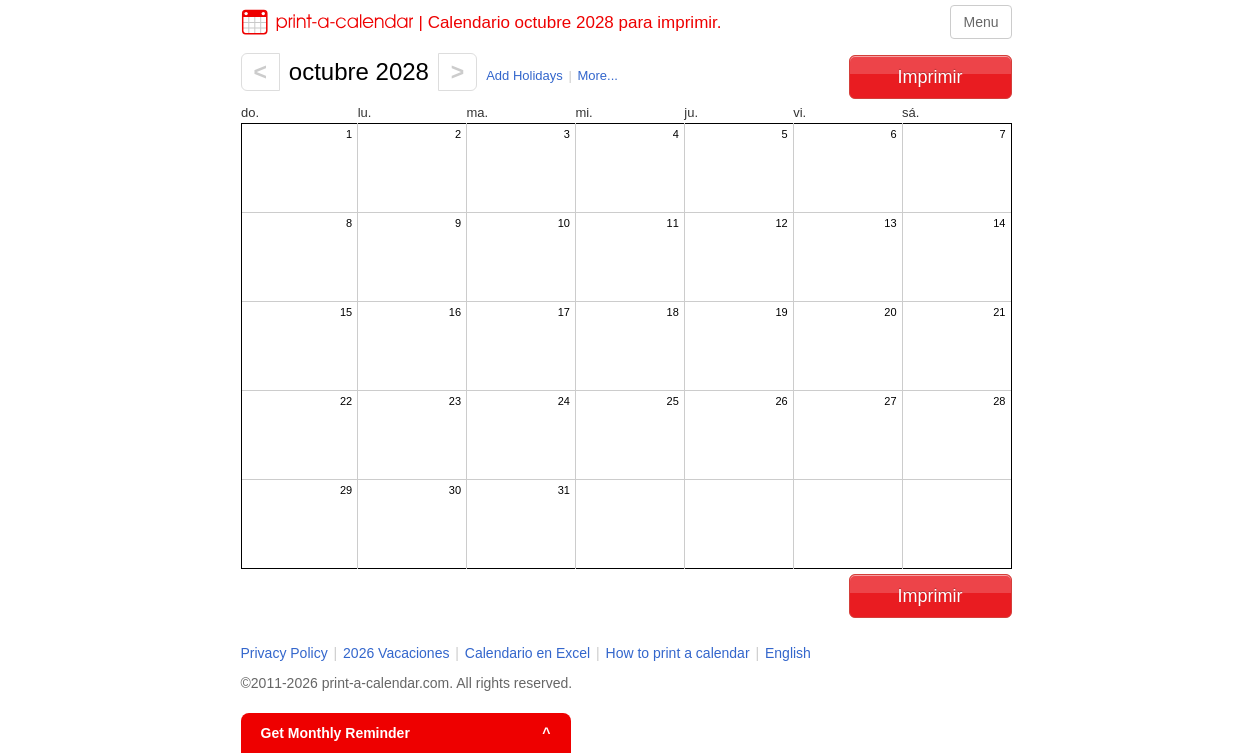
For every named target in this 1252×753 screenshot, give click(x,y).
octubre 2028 (359, 71)
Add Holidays (524, 75)
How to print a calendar (678, 653)
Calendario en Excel (529, 653)
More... (597, 75)
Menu (980, 22)
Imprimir (930, 77)
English (788, 653)
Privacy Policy (284, 653)
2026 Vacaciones (396, 653)
